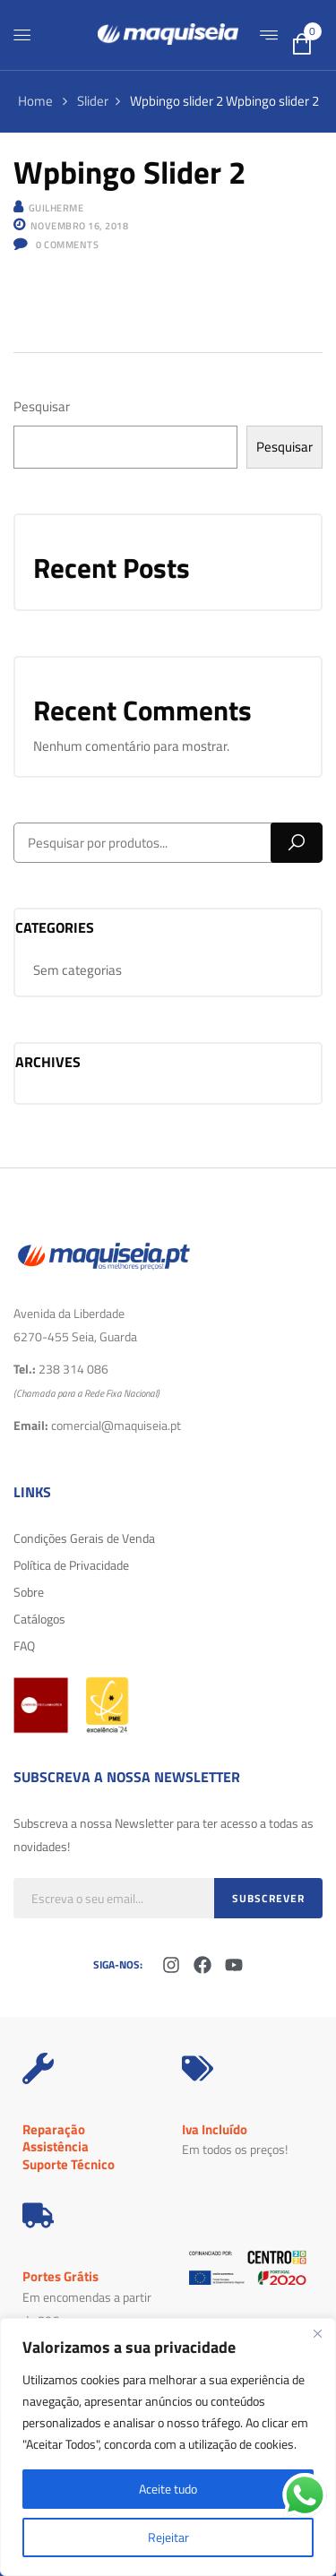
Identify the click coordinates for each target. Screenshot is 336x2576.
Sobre (28, 1591)
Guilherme (56, 208)
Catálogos (39, 1618)
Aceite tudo (168, 2488)
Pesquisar (41, 406)
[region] (168, 2447)
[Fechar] (317, 2333)
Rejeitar (168, 2537)
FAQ (24, 1645)
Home (35, 100)
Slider (92, 100)
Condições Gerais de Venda (84, 1538)
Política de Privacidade (71, 1564)
